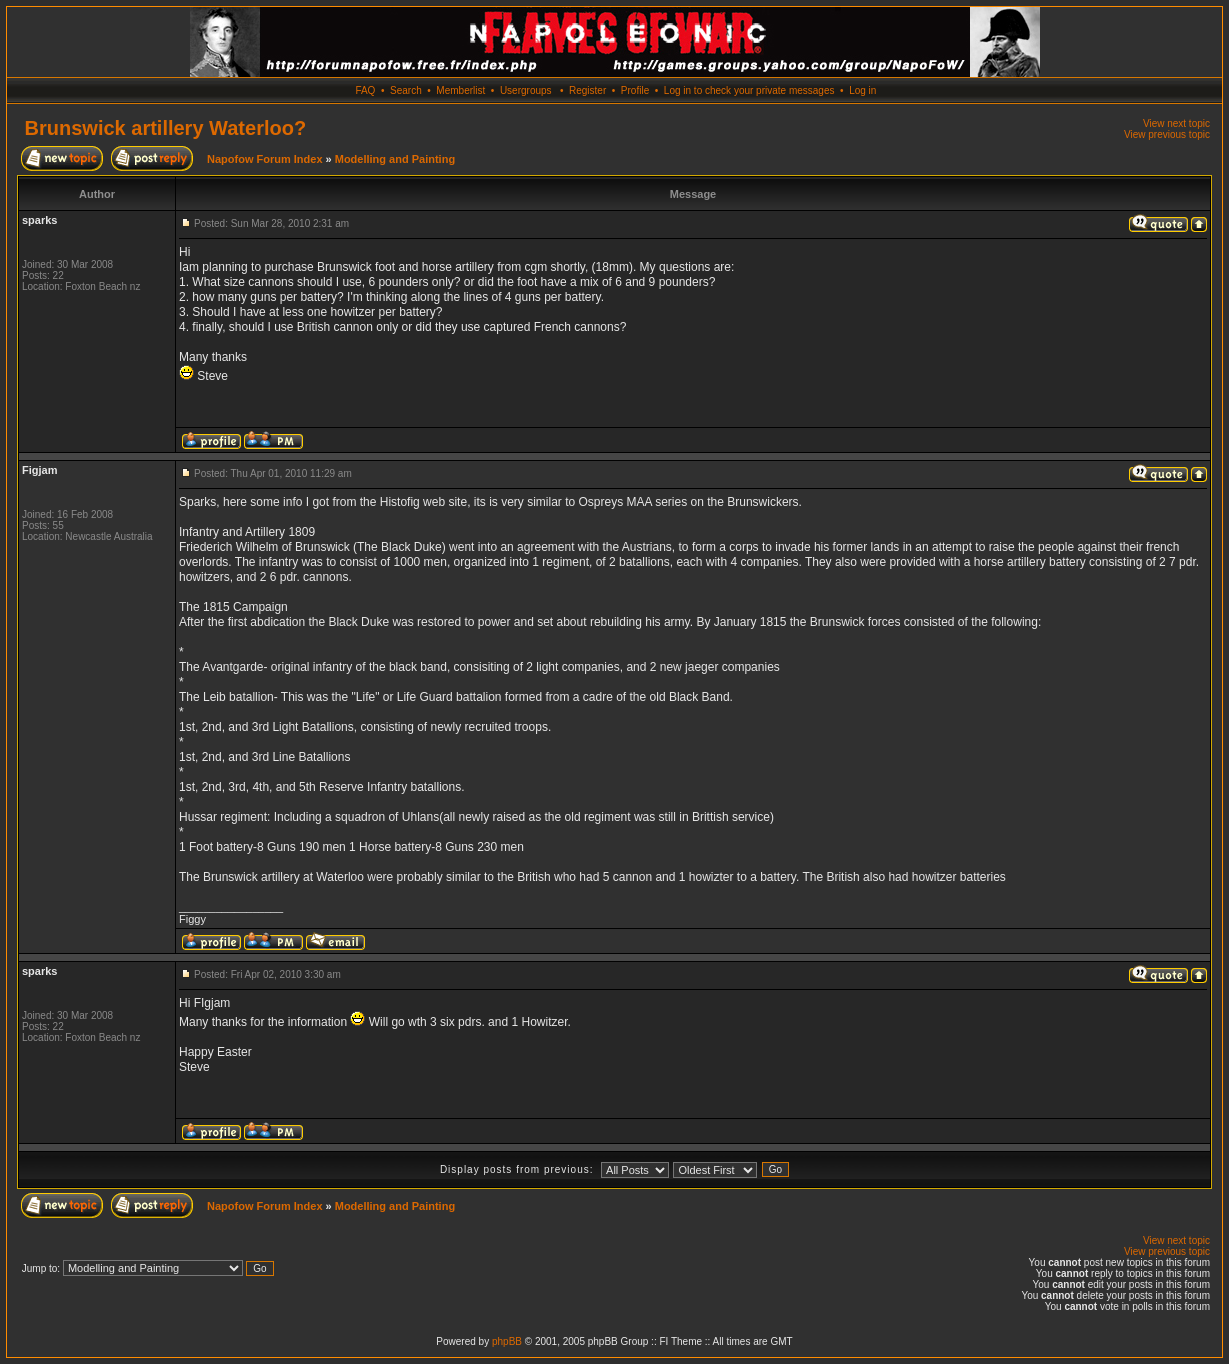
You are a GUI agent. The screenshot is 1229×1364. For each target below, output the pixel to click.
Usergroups (526, 90)
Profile (635, 90)
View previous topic (1167, 134)
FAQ (365, 90)
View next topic (1176, 123)
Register (587, 90)
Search (406, 90)
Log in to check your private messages (749, 90)
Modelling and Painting (395, 159)
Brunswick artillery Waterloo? (166, 128)
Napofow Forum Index (265, 159)
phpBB (507, 1341)
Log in (862, 90)
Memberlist (460, 90)
